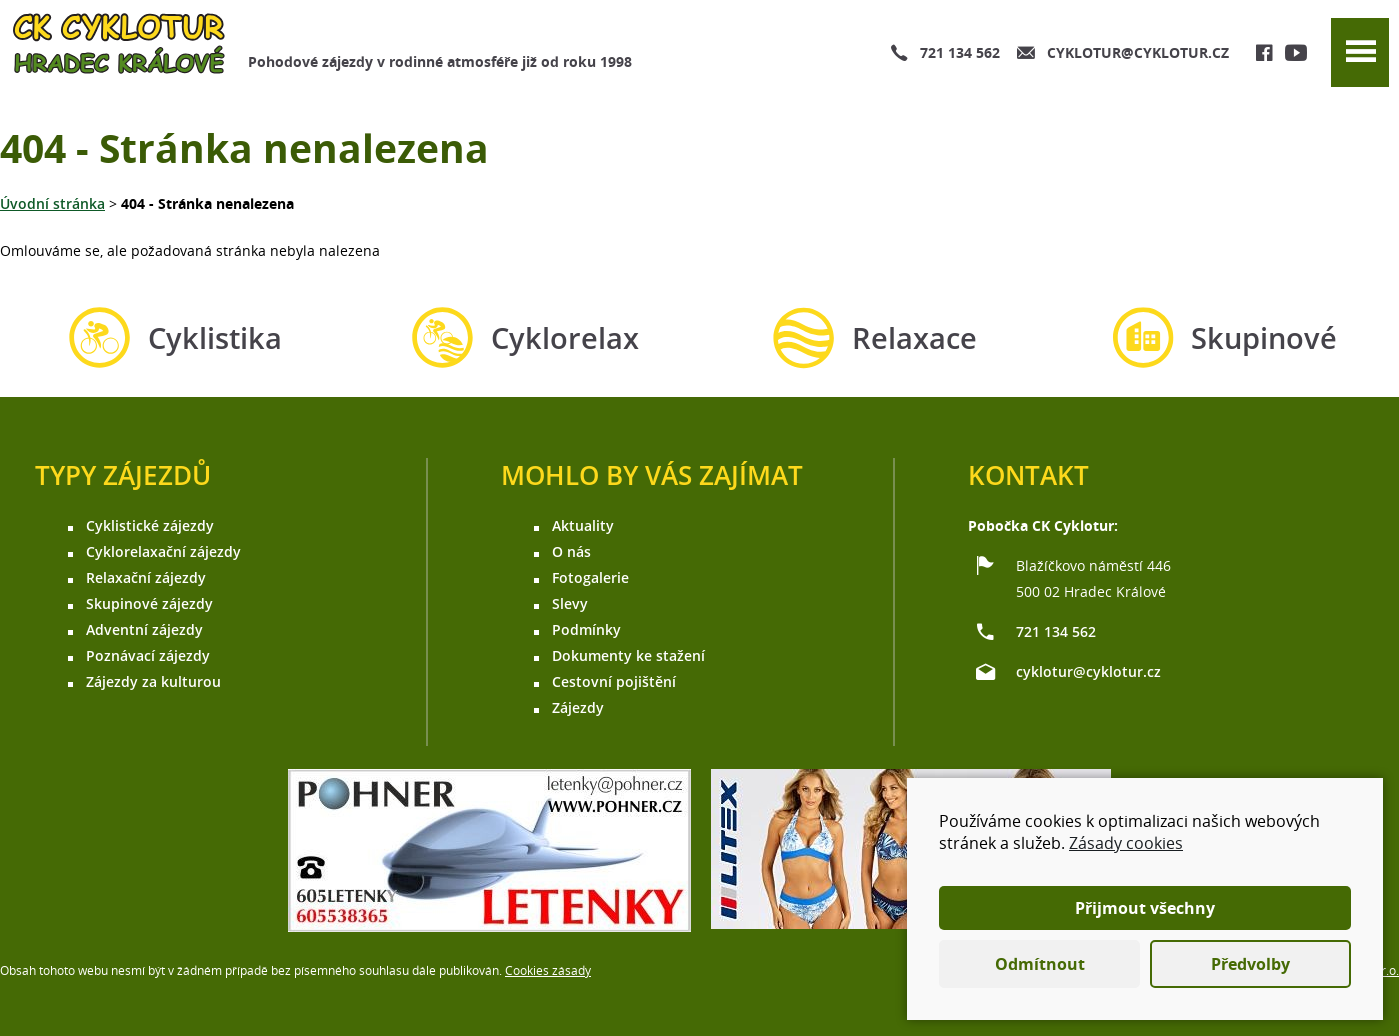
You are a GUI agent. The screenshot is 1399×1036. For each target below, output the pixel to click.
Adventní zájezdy (144, 629)
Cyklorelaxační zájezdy (163, 551)
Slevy (570, 603)
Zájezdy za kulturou (153, 681)
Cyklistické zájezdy (150, 525)
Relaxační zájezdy (146, 577)
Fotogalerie (590, 577)
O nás (571, 551)
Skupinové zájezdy (149, 603)
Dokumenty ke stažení (628, 655)
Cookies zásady (548, 970)
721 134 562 (960, 52)
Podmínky (586, 629)
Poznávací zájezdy (148, 655)
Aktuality (583, 525)
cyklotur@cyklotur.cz (1138, 52)
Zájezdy (578, 707)
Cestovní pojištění (614, 681)
